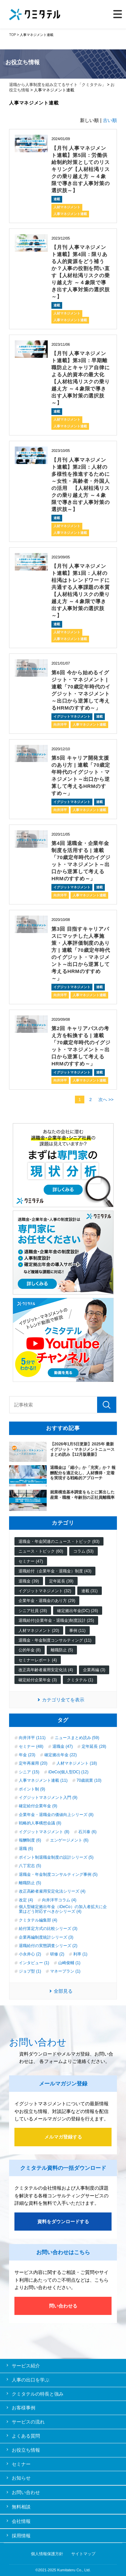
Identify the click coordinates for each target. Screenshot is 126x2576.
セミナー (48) (31, 1746)
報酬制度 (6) (30, 1840)
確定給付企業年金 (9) (38, 1806)
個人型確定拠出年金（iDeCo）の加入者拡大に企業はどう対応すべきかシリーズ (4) (63, 1909)
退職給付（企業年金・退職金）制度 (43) (54, 1571)
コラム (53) (83, 1551)
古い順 (110, 120)
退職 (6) (26, 1848)
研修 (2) (57, 1954)
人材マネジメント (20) (38, 1630)
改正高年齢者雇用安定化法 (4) (45, 1669)
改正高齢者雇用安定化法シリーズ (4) (52, 1891)
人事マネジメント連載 (70, 214)
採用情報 (21, 2535)
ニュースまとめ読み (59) (77, 1737)
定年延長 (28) (94, 1746)
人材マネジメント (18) (76, 1763)
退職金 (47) (62, 1746)
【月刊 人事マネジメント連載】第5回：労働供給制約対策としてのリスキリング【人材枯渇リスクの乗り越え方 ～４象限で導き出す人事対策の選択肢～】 (80, 169)
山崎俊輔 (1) (69, 1962)
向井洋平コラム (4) (59, 1900)
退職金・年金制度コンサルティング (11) (54, 1640)
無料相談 (21, 2506)
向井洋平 (60, 724)
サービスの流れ (28, 2421)
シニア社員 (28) (32, 1610)
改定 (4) (26, 1900)
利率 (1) (80, 1954)
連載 (56, 199)
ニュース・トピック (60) (40, 1551)
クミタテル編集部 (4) (38, 1920)
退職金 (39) (28, 1581)
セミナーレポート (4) (37, 1660)
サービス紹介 (26, 2365)
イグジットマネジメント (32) (44, 1591)
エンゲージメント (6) (69, 1840)
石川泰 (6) (87, 1831)
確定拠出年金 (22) (60, 1754)
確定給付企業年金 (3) (37, 1680)
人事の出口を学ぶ (30, 2379)
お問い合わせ (26, 2492)
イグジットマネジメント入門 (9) (48, 1797)
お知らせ (21, 2478)
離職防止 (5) (62, 1650)
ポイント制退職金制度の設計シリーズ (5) (56, 1857)
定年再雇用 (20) (33, 1763)
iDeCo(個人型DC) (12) (68, 1772)
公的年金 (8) (29, 1650)
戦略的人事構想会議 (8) (40, 1823)
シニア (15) (29, 1772)
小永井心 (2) (30, 1954)
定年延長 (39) (61, 1581)
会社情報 (21, 2521)
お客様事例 (23, 2407)
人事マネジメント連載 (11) (43, 1780)
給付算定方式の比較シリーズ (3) (48, 1928)
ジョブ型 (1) (30, 1971)
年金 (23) (27, 1754)
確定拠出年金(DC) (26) (77, 1610)
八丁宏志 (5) (30, 1865)
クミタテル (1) (80, 1680)
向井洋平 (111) (32, 1737)
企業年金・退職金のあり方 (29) (46, 1600)
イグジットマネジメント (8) (44, 1831)
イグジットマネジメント (71, 716)
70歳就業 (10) (89, 1780)
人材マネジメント (66, 207)
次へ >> (106, 1099)
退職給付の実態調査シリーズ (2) (48, 1945)
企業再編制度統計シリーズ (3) (46, 1937)
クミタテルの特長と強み (38, 2394)
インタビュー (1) (34, 1962)
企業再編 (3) (94, 1669)
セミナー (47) (30, 1561)
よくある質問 (26, 2436)
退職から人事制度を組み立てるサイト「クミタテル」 (57, 84)
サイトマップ (83, 2553)
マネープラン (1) (65, 1971)
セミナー (21, 2464)
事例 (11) (77, 1630)
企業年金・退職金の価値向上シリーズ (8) (56, 1814)
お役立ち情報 (26, 2450)
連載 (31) (89, 1591)
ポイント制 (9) (32, 1789)
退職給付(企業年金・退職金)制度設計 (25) (56, 1620)
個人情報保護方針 (47, 2553)
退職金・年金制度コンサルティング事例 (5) (58, 1874)
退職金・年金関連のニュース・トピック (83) (58, 1541)
